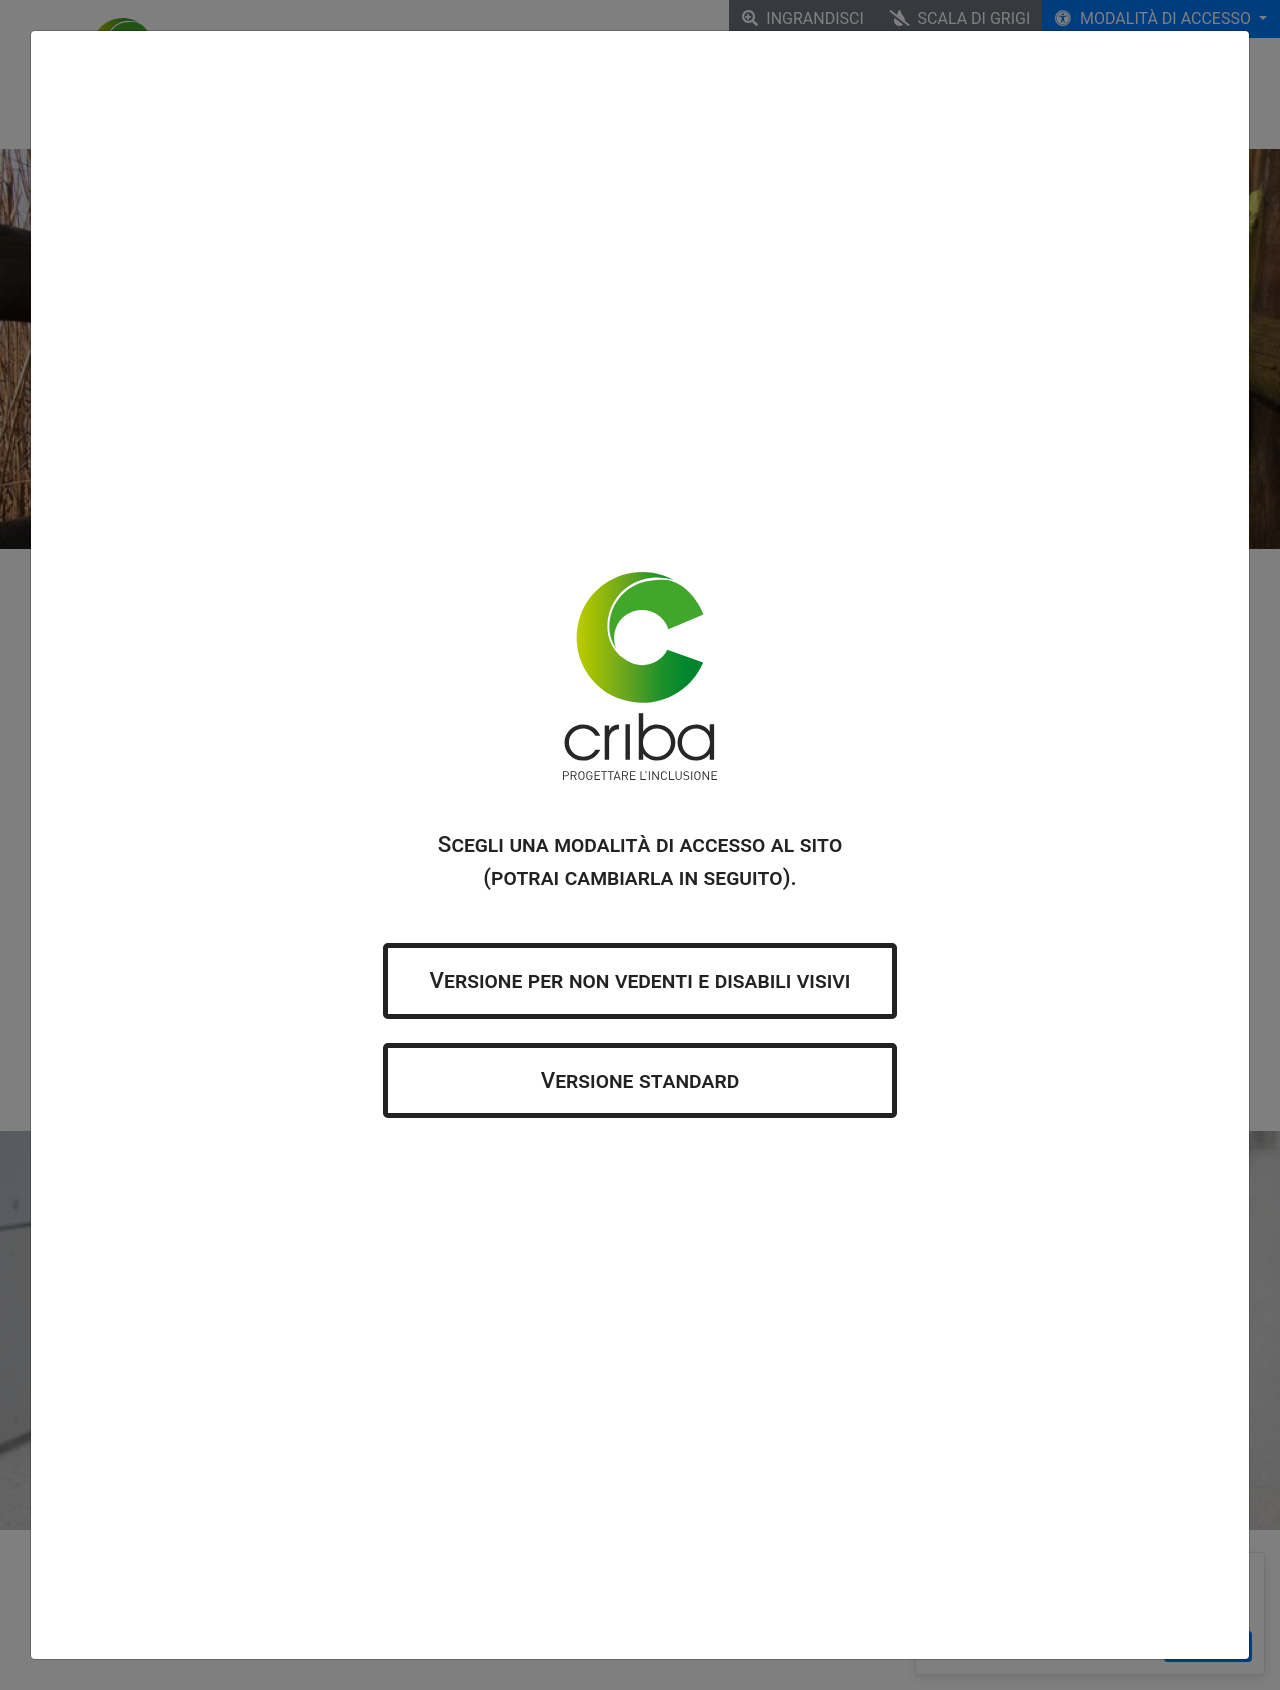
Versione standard (640, 1080)
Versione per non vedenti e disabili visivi (640, 980)
